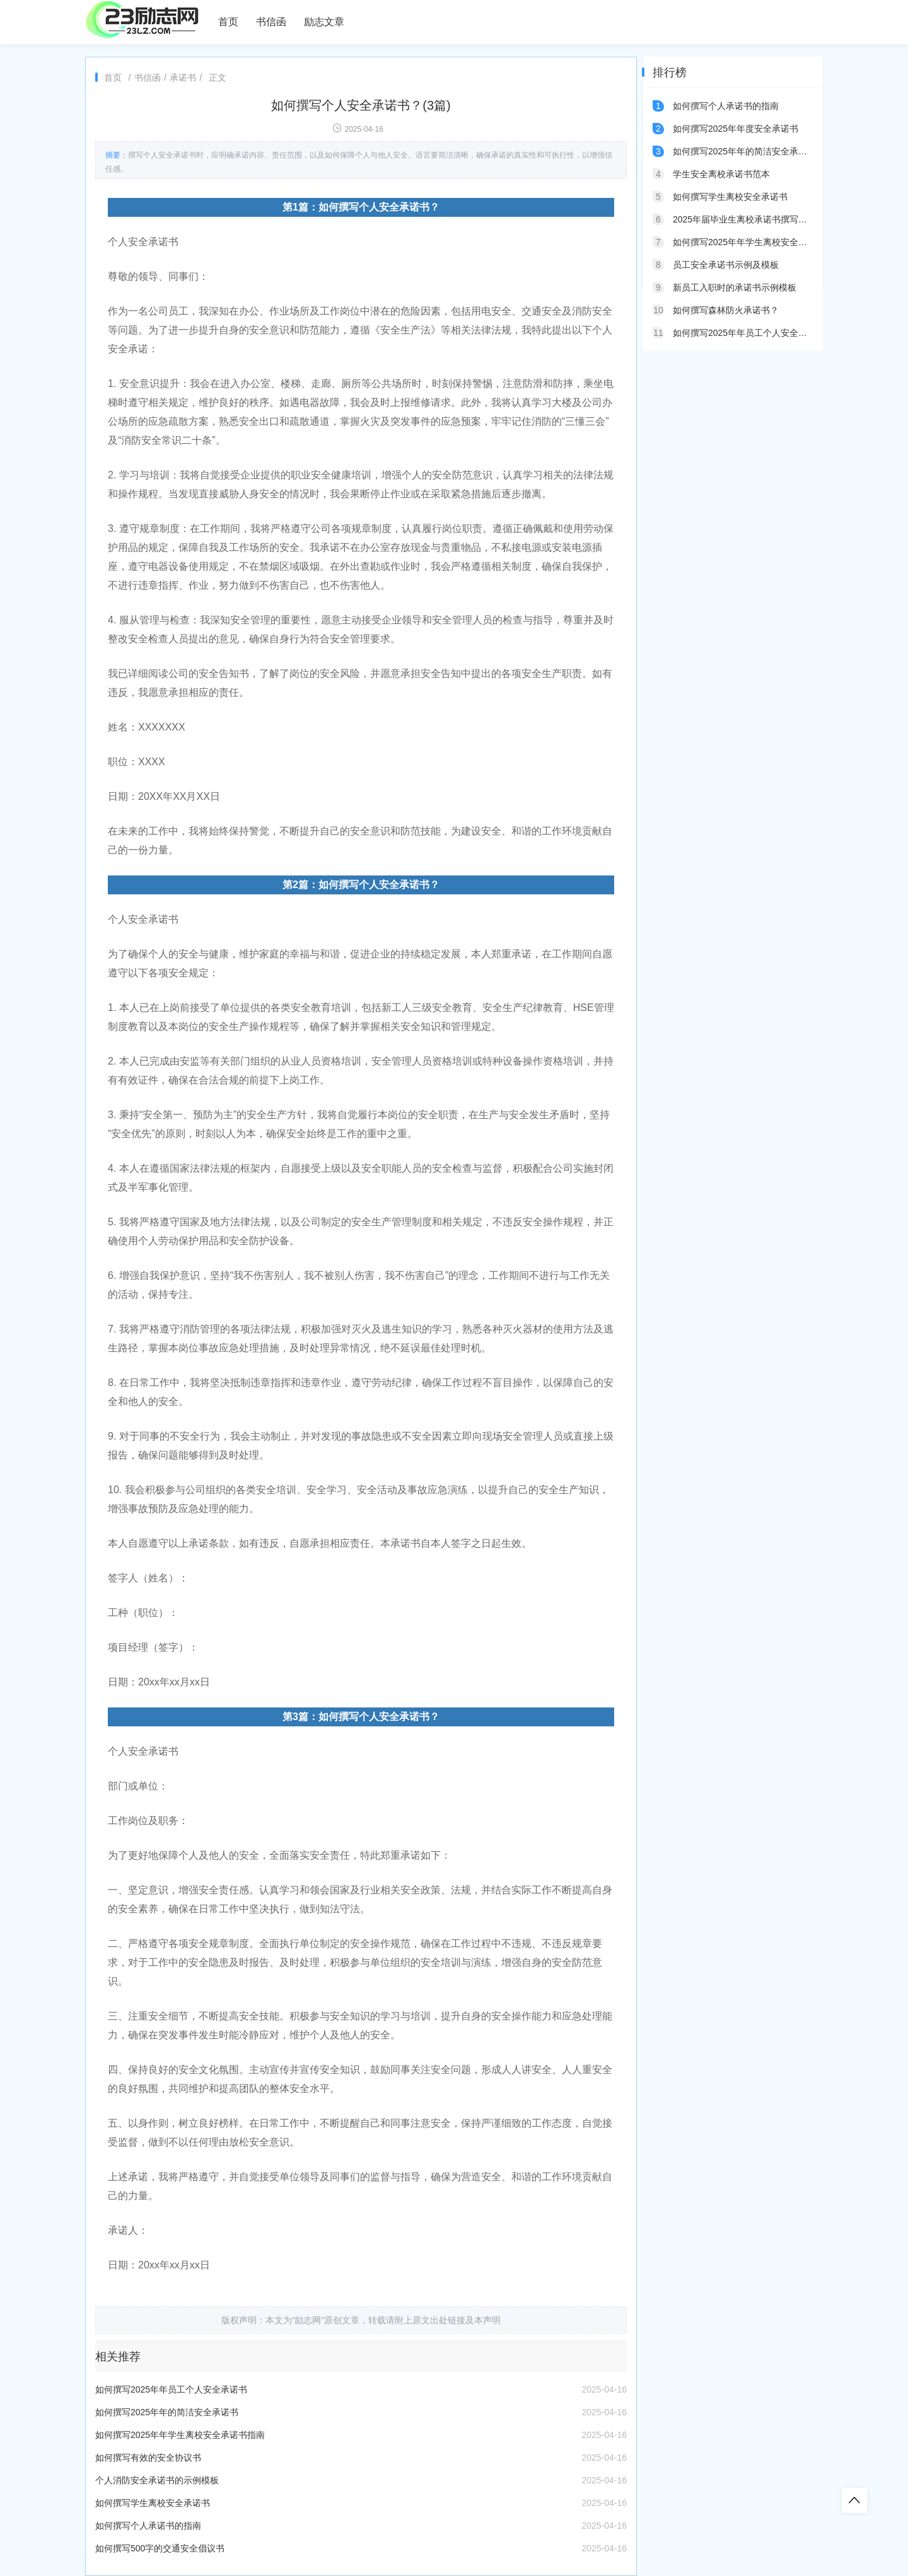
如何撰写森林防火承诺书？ (726, 310)
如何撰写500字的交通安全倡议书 (159, 2548)
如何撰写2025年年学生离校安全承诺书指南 (180, 2435)
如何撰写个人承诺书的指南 (148, 2526)
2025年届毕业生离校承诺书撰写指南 (744, 219)
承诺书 (183, 77)
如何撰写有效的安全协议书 (148, 2457)
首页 (228, 21)
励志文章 (324, 21)
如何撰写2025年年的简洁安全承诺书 (166, 2412)
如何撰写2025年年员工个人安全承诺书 (171, 2389)
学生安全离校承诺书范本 (721, 174)
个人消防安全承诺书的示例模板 (157, 2480)
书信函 (271, 21)
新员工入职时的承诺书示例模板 (734, 287)
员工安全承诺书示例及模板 (726, 265)
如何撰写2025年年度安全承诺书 (735, 129)
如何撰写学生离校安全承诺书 (152, 2503)
